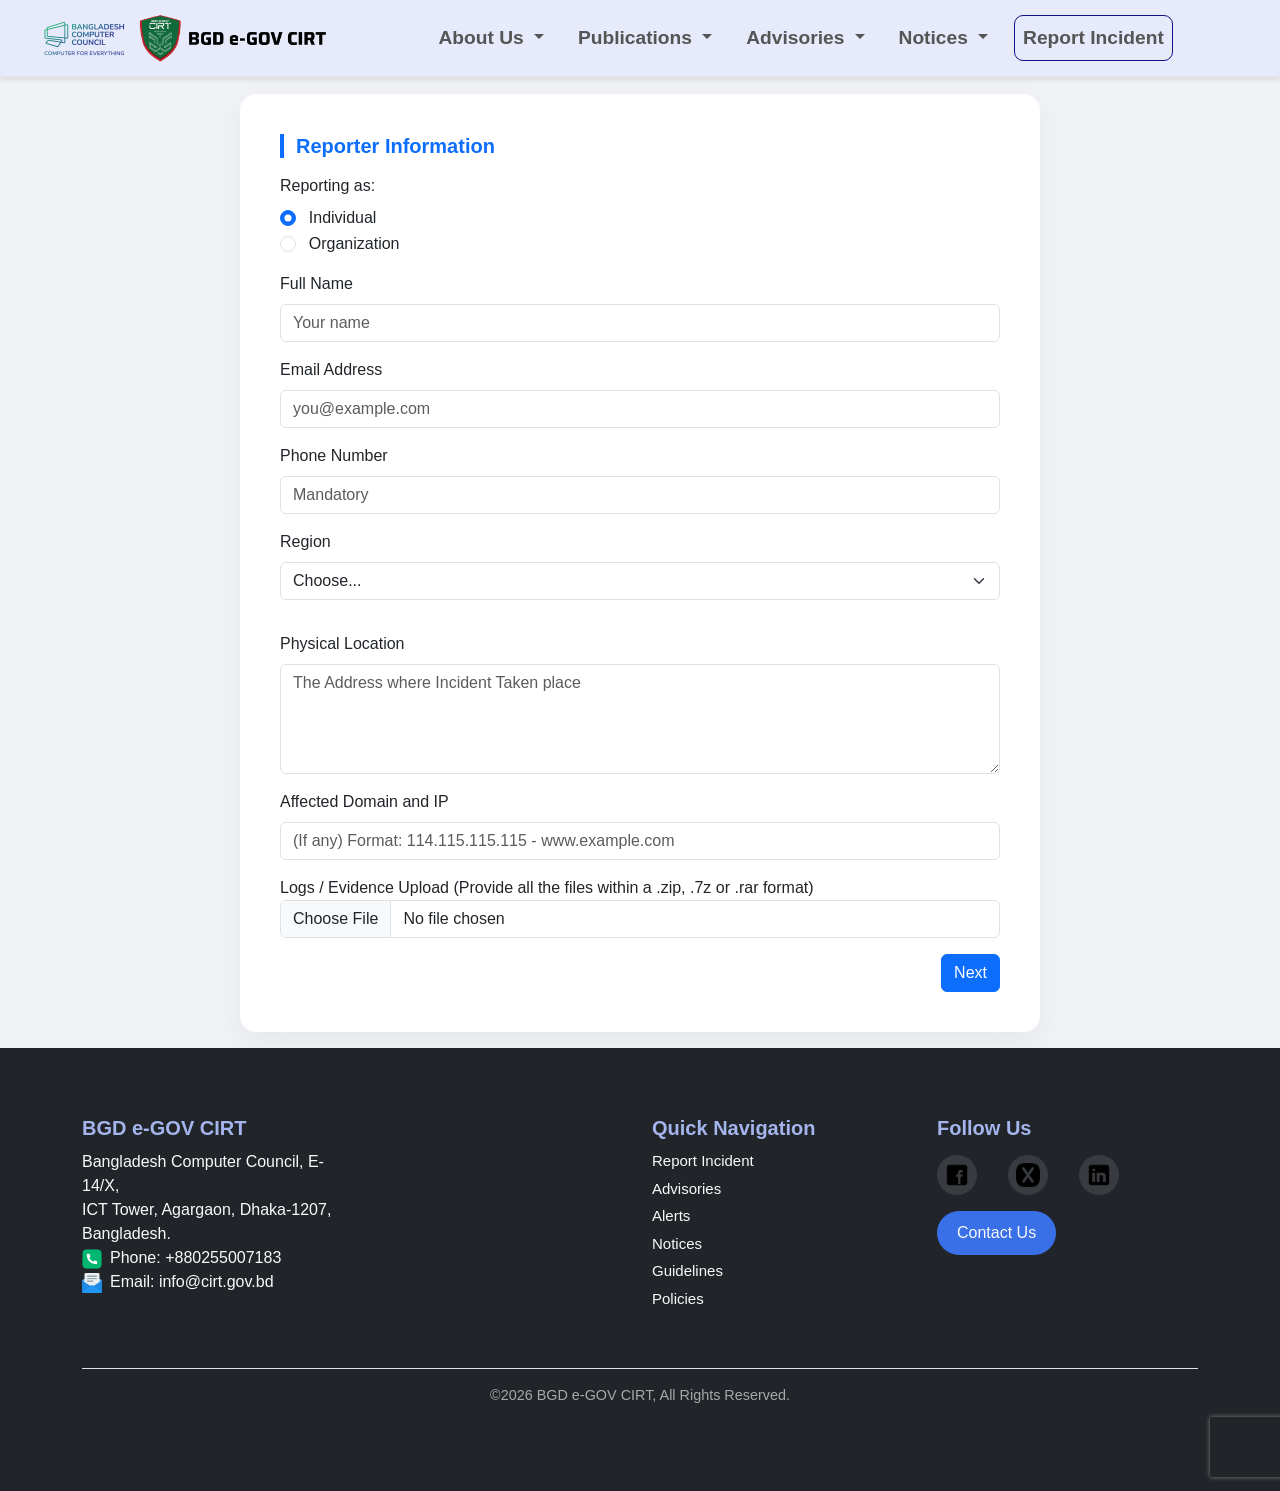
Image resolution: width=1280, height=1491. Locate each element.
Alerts (671, 1215)
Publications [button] (637, 37)
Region (305, 541)
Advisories (686, 1188)
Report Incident (703, 1160)
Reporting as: (327, 185)
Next (970, 972)
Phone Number (334, 455)
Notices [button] (936, 37)
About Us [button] (483, 37)
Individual (343, 217)
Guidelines (687, 1270)
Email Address (331, 369)
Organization (354, 243)
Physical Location (342, 643)
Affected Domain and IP (364, 801)
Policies (678, 1298)
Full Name (316, 283)
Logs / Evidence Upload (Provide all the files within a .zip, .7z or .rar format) (547, 887)
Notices (677, 1243)
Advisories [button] (797, 37)
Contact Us (996, 1232)
